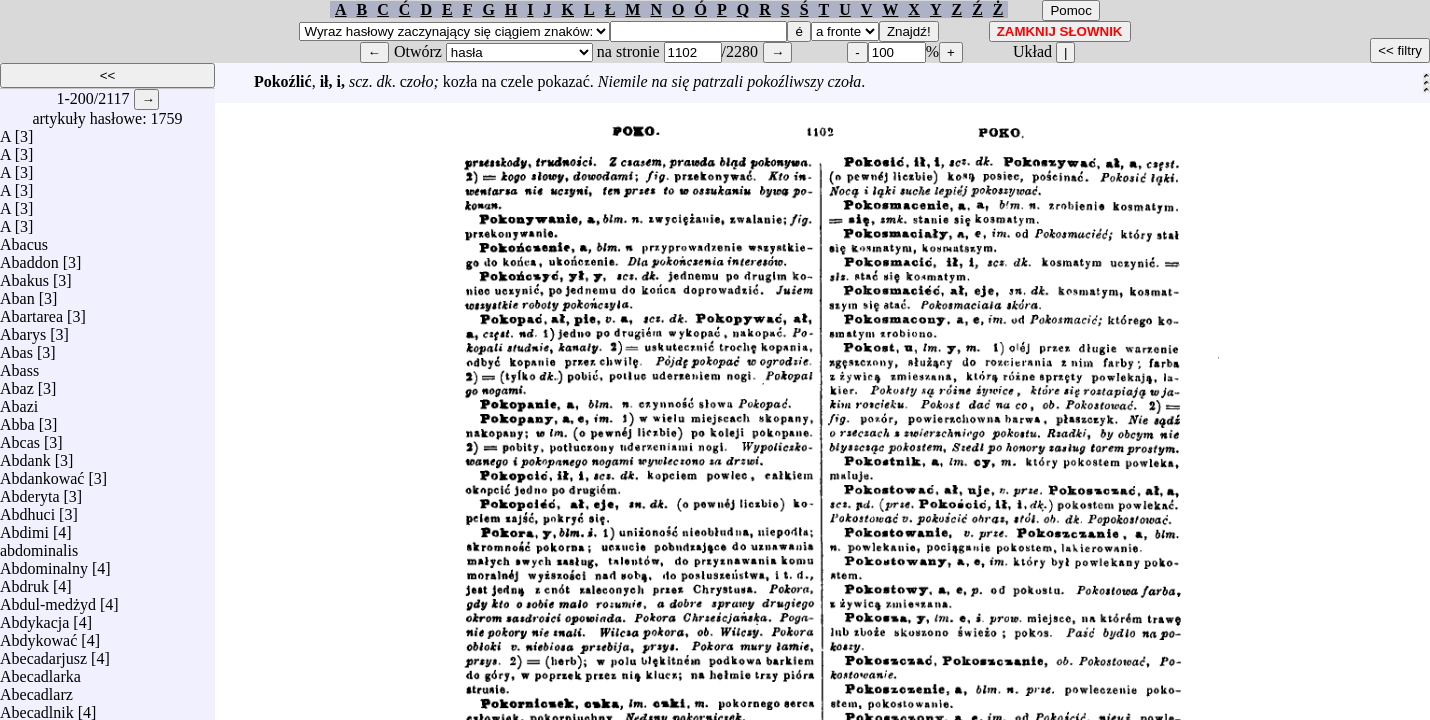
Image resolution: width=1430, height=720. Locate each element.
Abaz (17, 383)
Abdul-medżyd (48, 599)
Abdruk (24, 581)
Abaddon (29, 257)
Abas (16, 347)
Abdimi (24, 527)
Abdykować (38, 635)
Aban (17, 293)
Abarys (23, 329)
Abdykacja (34, 617)
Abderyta (30, 491)
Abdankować (42, 473)
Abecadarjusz (43, 653)
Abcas (20, 437)
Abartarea (31, 311)
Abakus (24, 275)
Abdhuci (27, 509)
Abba (17, 419)
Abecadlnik (37, 707)
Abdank (25, 455)
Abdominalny (44, 563)
